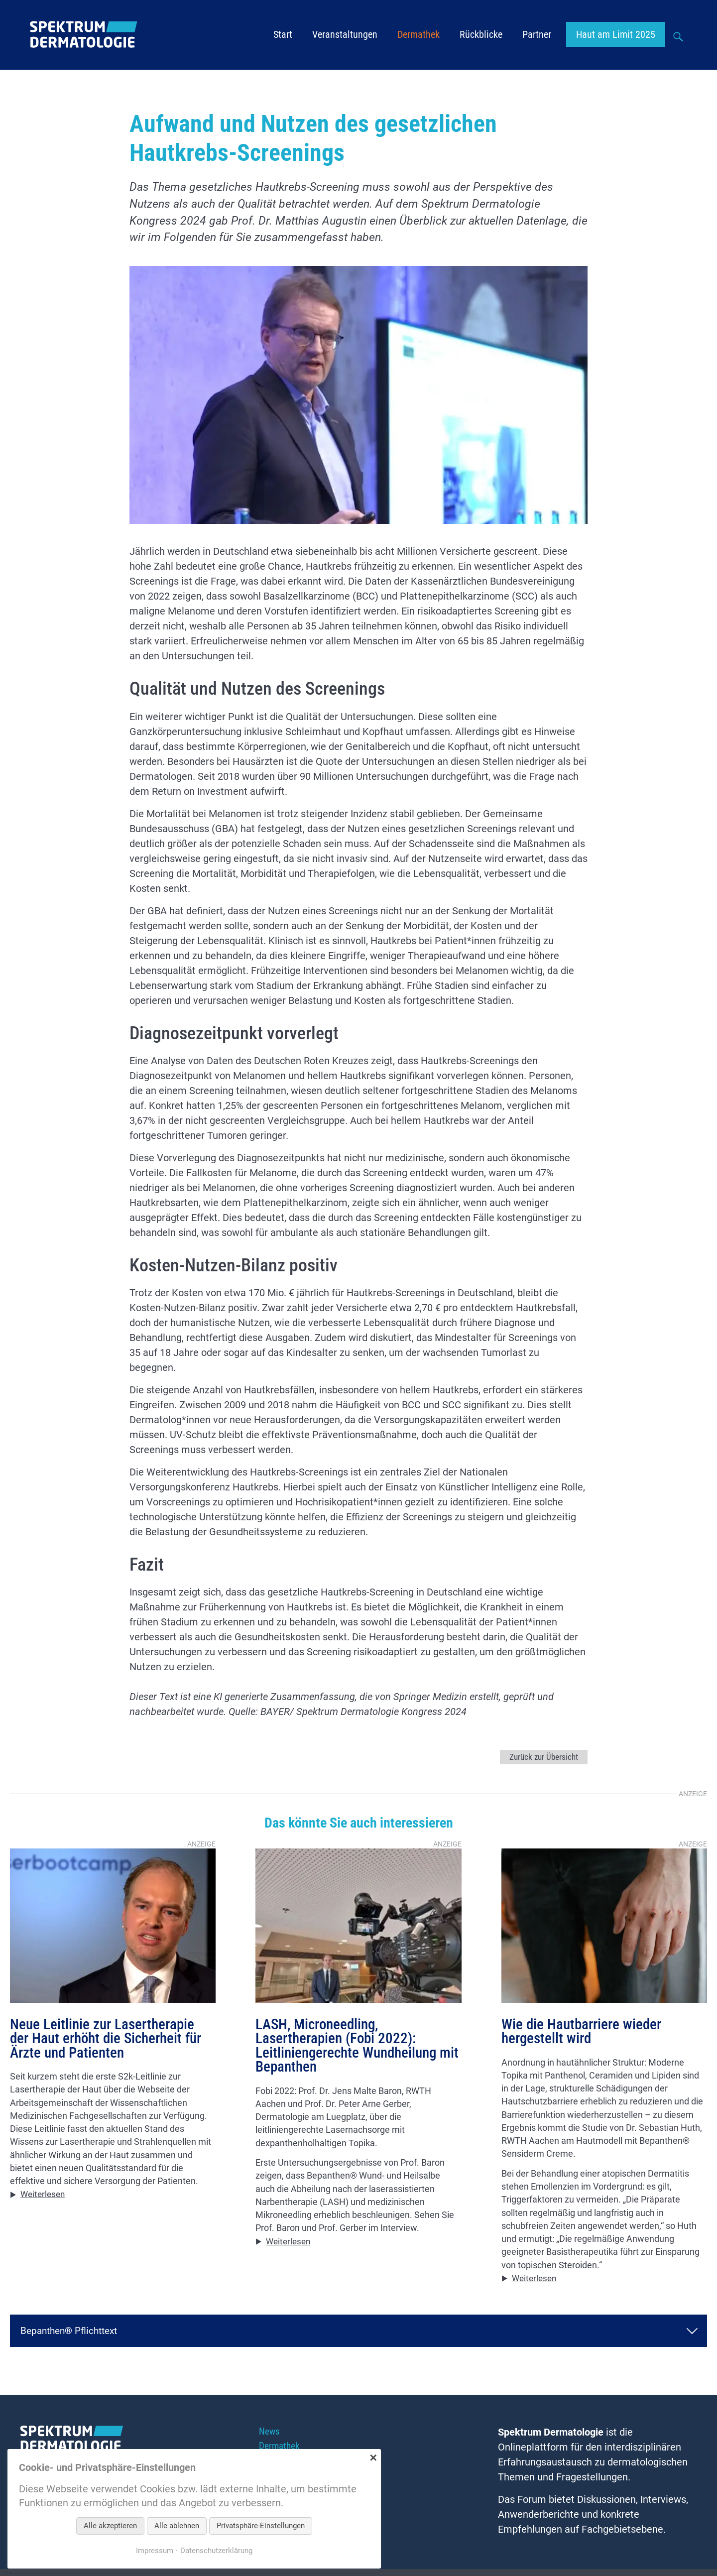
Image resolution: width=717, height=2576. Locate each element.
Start (282, 35)
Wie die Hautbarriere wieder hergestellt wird (583, 2033)
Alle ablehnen (176, 2525)
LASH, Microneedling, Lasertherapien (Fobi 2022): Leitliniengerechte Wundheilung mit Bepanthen (349, 2048)
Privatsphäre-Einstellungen (261, 2525)
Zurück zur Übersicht (542, 1757)
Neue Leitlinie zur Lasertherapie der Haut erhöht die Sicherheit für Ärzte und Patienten (110, 2040)
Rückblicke (481, 35)
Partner (536, 35)
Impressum (152, 2550)
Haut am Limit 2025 (615, 35)
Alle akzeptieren (110, 2525)
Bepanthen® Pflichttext (72, 2332)
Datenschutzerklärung (217, 2550)
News (269, 2434)
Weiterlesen (44, 2197)
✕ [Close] (373, 2458)
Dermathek (418, 35)
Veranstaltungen (344, 35)
